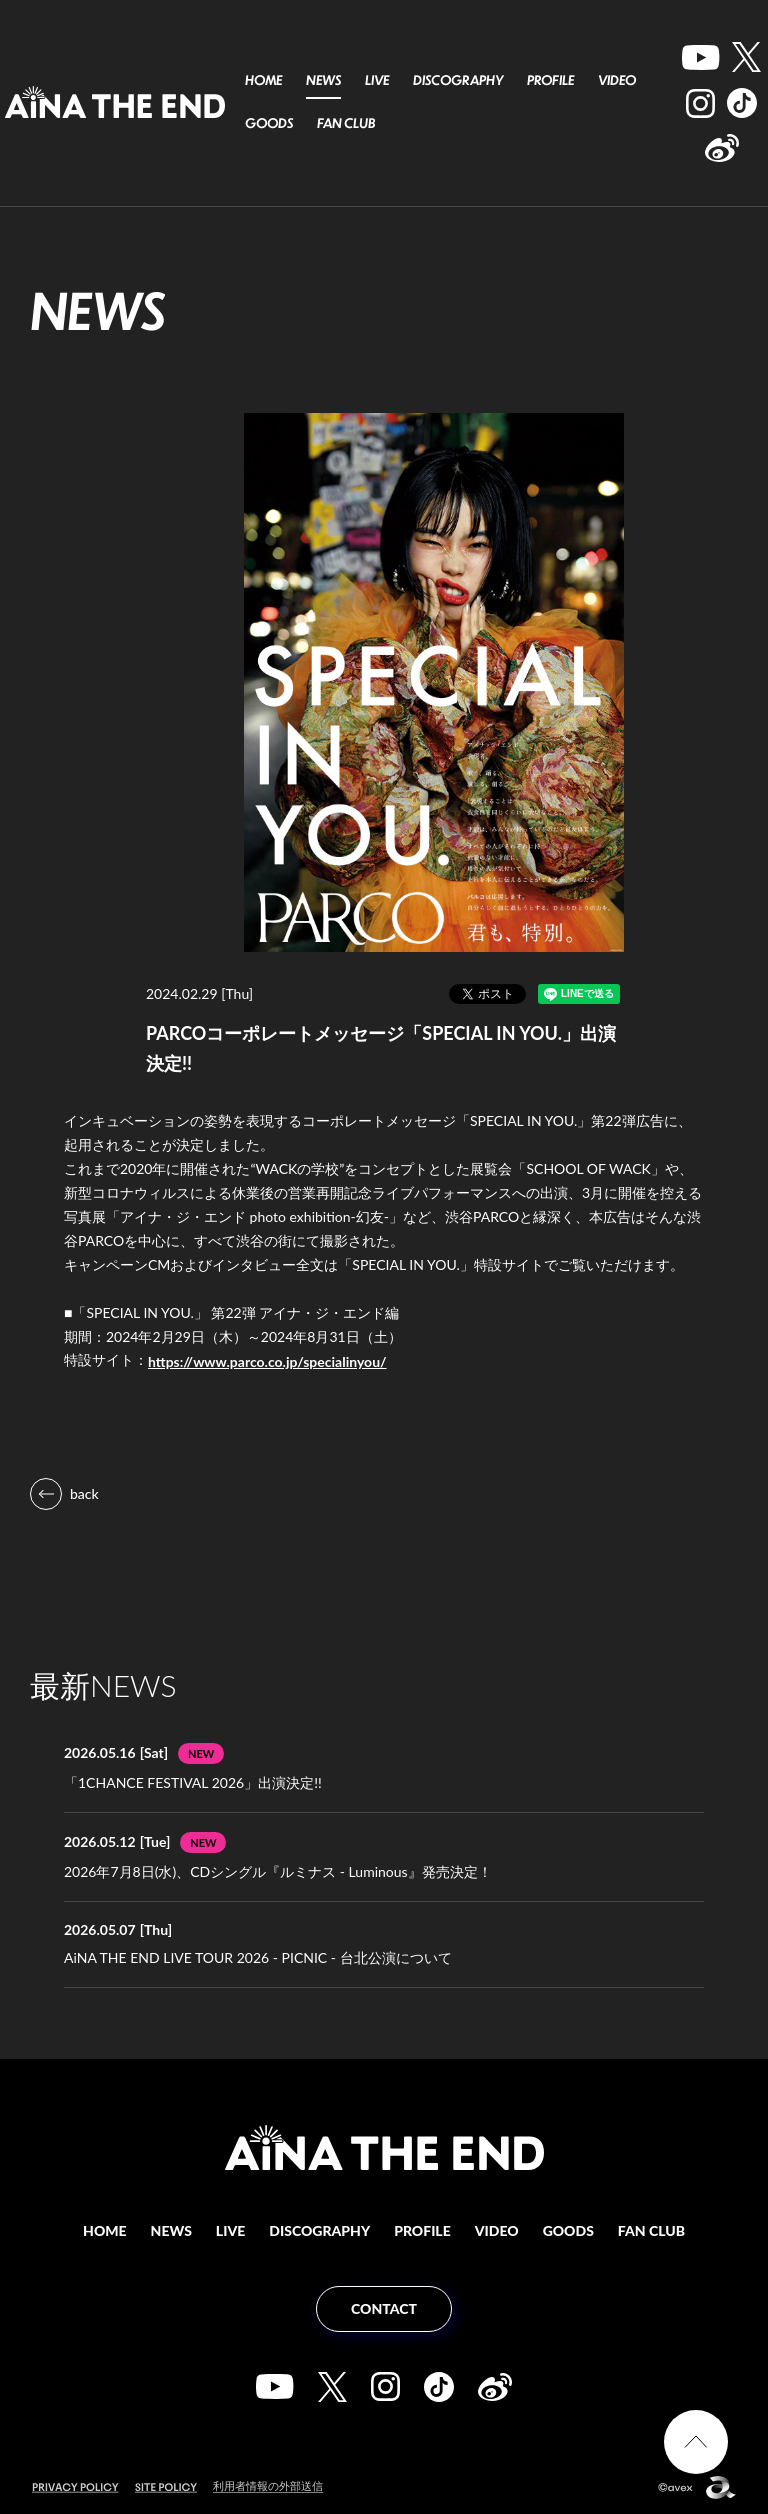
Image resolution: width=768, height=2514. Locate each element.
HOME (263, 80)
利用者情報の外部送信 (268, 2485)
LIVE (377, 80)
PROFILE (550, 80)
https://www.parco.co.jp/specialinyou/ (267, 1361)
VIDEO (617, 80)
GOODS (269, 123)
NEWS (323, 80)
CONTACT (384, 2308)
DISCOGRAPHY (458, 80)
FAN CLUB (346, 123)
